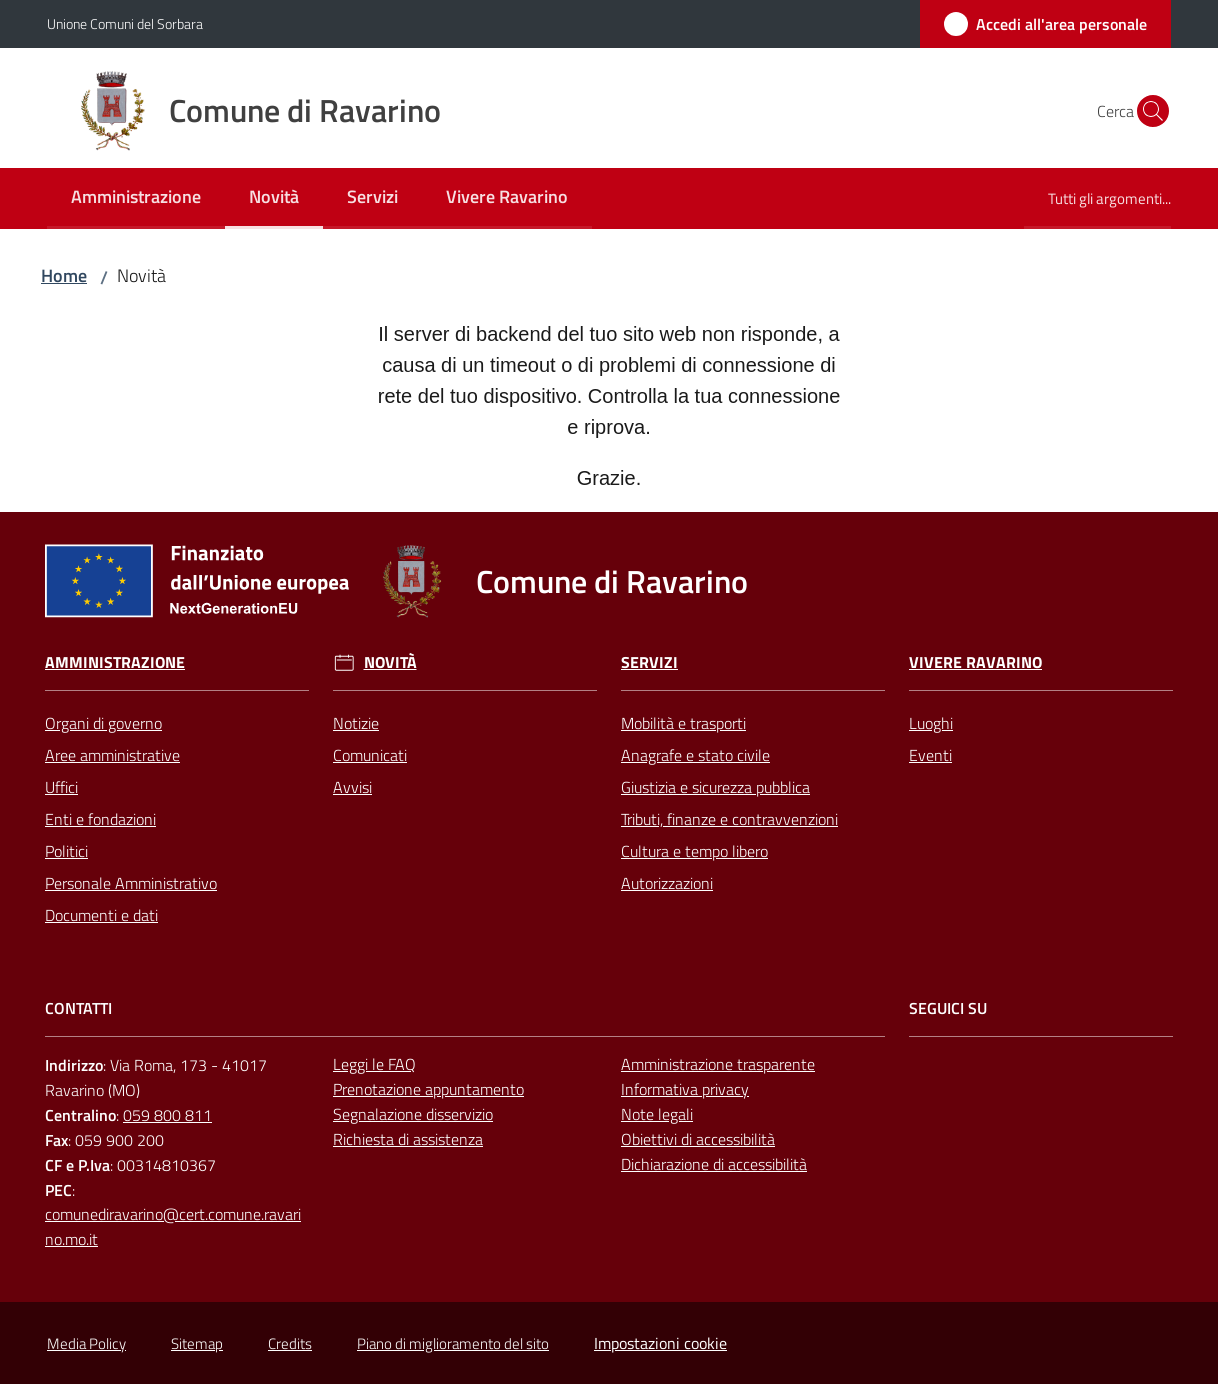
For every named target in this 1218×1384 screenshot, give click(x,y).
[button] (1147, 111)
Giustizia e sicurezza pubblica (715, 787)
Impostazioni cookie (660, 1343)
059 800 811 (167, 1115)
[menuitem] (136, 198)
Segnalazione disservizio (413, 1114)
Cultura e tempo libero (694, 851)
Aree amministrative (112, 755)
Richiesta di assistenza (408, 1139)
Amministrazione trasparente (718, 1064)
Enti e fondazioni (100, 819)
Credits (290, 1343)
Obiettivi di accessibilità (698, 1139)
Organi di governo (103, 723)
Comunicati (370, 755)
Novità (390, 662)
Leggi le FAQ (374, 1064)
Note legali (657, 1114)
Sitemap (197, 1343)
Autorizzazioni (667, 883)
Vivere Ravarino (975, 662)
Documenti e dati (101, 915)
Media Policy (86, 1343)
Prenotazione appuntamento (428, 1089)
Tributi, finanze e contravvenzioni (729, 819)
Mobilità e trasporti (683, 723)
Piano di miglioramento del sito (453, 1343)
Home (64, 275)
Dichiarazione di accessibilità (714, 1164)
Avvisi (352, 787)
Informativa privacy (685, 1089)
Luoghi (931, 723)
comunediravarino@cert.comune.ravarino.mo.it (173, 1226)
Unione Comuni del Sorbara (125, 23)
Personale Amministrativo (131, 883)
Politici (66, 851)
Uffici (61, 787)
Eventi (930, 755)
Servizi (649, 662)
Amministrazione (115, 662)
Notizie (356, 723)
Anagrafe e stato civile (695, 755)
